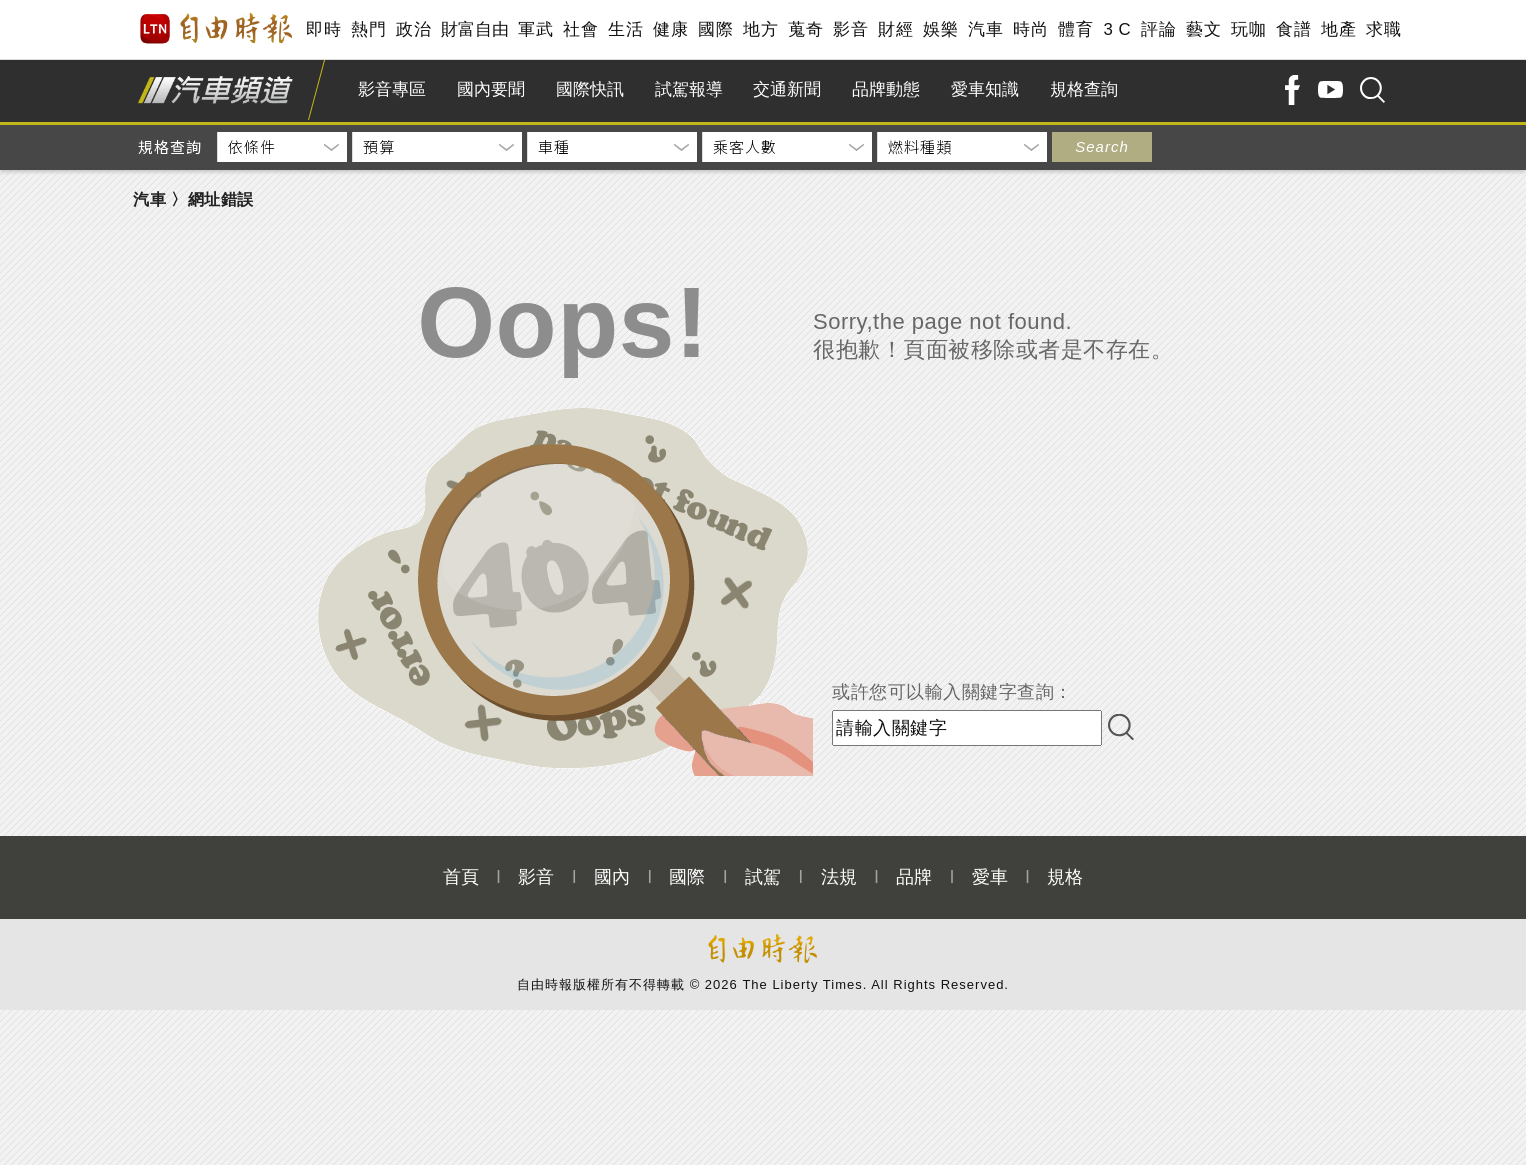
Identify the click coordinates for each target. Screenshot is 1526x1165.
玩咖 (1248, 29)
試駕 (763, 877)
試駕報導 (689, 89)
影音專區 (392, 89)
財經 (895, 29)
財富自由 (474, 29)
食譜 (1293, 29)
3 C (1117, 29)
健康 (670, 29)
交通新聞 (787, 89)
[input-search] (967, 728)
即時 (323, 29)
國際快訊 (590, 89)
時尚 (1030, 29)
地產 (1338, 29)
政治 (413, 29)
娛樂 (940, 29)
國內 (612, 877)
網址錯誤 (221, 199)
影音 (850, 29)
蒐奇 (805, 29)
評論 (1158, 29)
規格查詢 (1084, 89)
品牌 (914, 877)
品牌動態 (886, 89)
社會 (580, 29)
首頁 (461, 877)
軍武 (535, 29)
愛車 (990, 877)
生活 (625, 29)
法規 (839, 877)
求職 (1383, 29)
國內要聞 (491, 89)
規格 (1065, 877)
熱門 (368, 29)
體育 (1075, 29)
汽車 (985, 29)
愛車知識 (985, 89)
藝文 (1203, 29)
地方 (760, 29)
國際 (715, 29)
